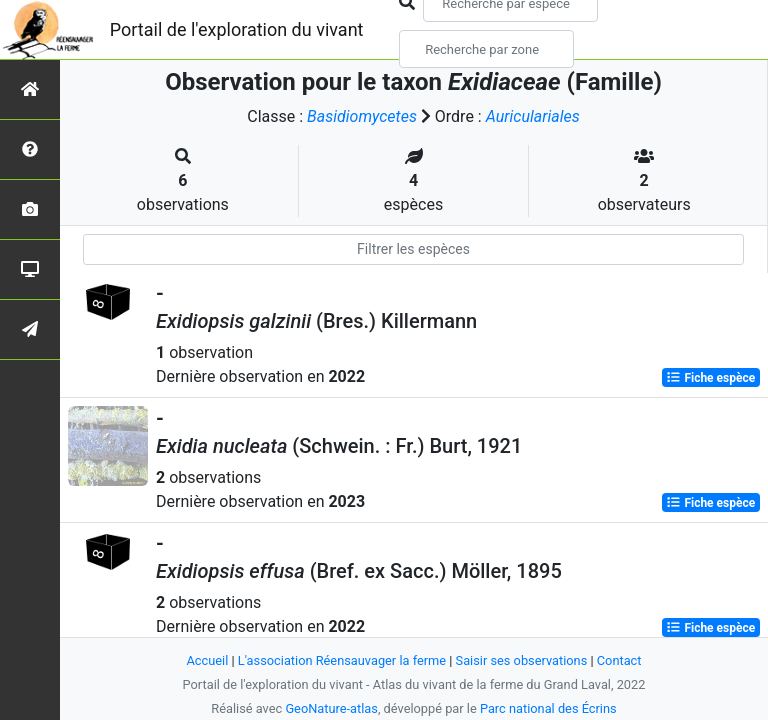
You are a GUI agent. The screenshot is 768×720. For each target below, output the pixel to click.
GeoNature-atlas (331, 708)
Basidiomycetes (362, 116)
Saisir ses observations (522, 660)
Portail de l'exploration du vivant (237, 29)
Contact (619, 660)
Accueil (208, 660)
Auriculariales (533, 116)
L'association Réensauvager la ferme (342, 660)
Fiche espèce (710, 378)
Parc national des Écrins (548, 708)
